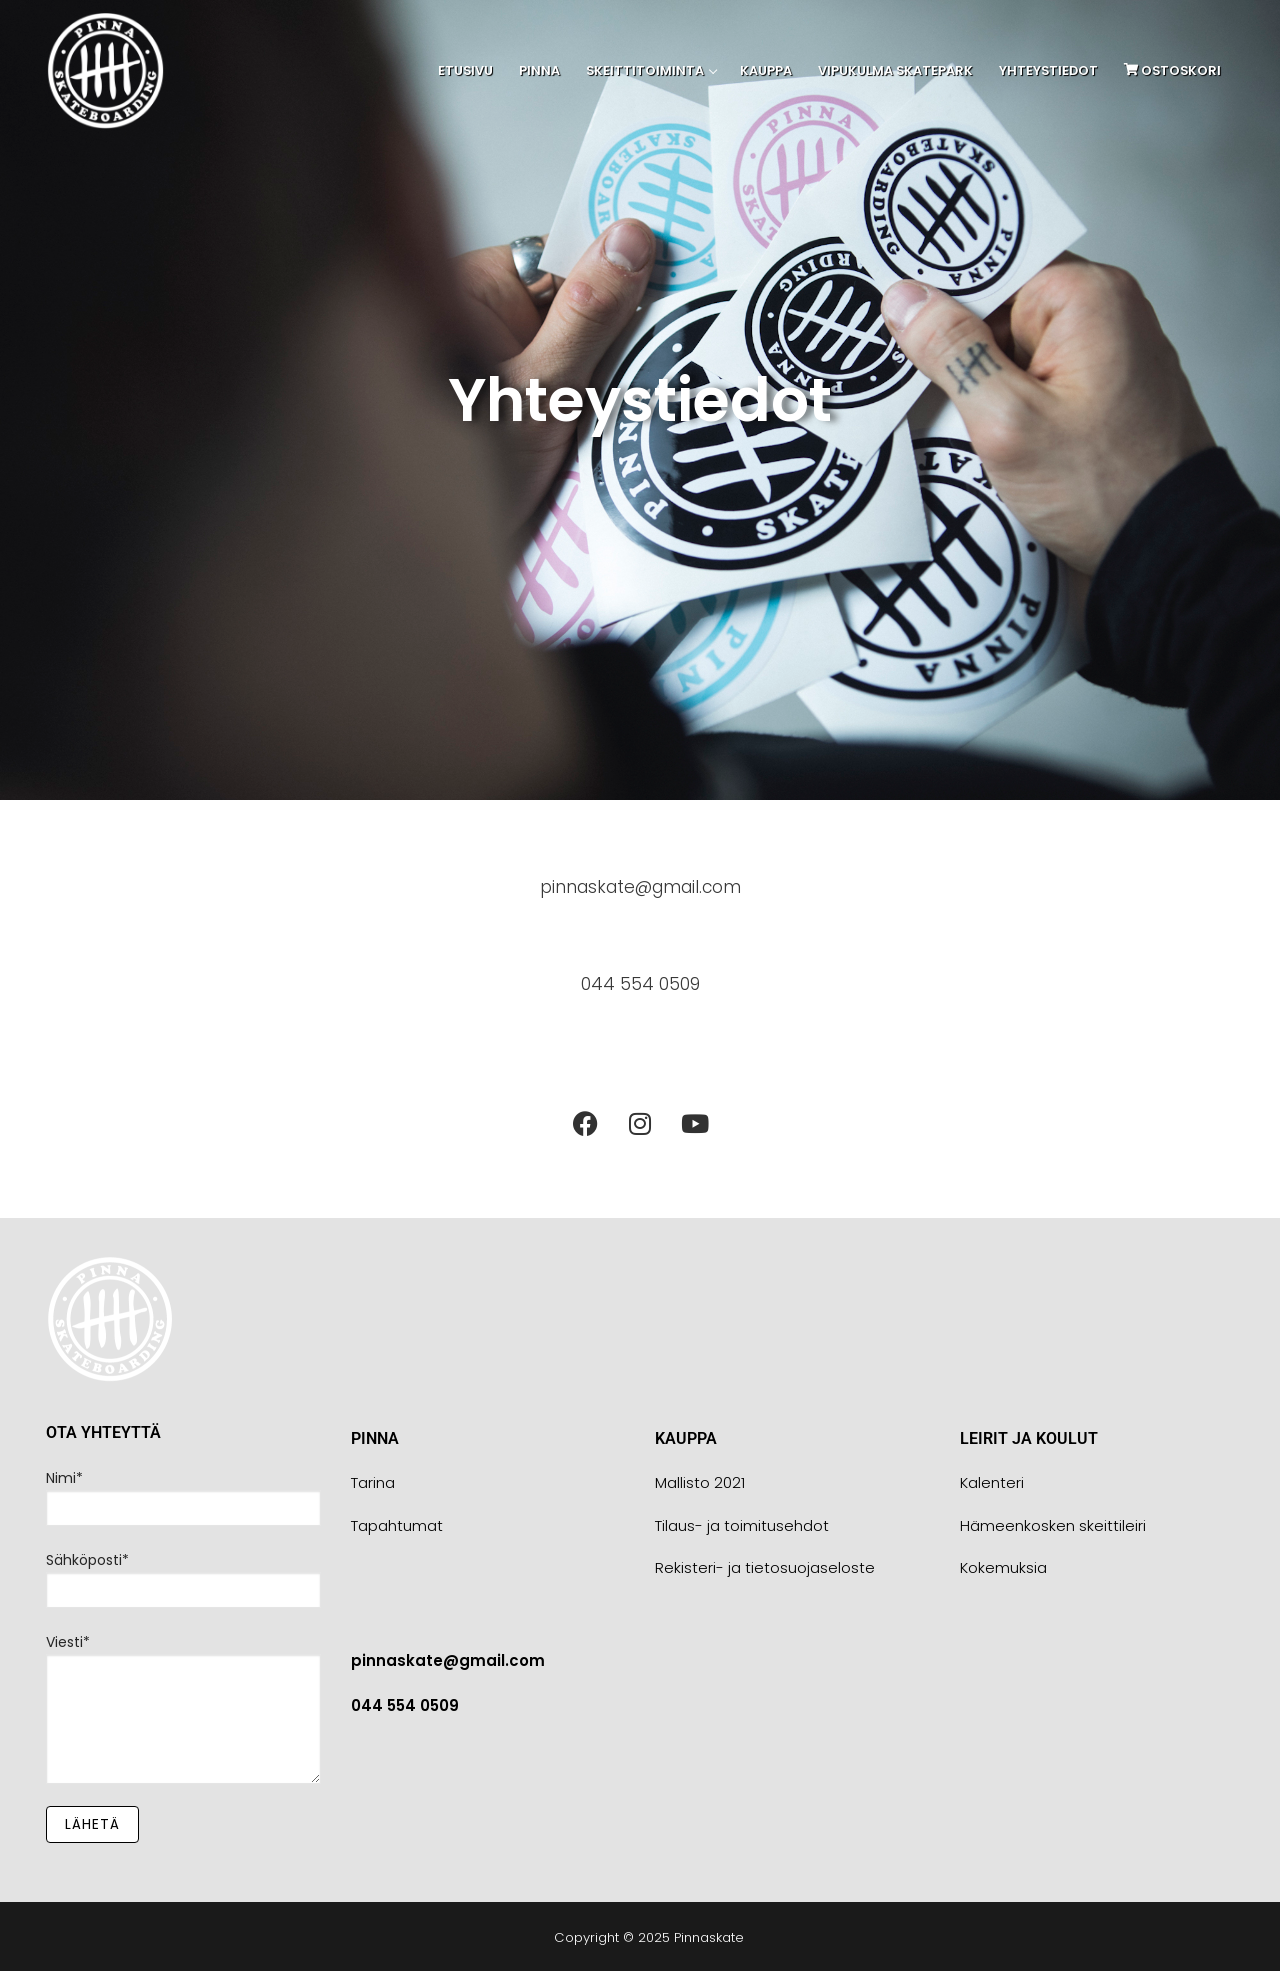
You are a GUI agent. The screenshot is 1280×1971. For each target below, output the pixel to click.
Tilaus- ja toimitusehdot (742, 1525)
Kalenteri (992, 1482)
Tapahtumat (397, 1525)
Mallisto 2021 (700, 1482)
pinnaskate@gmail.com (640, 886)
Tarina (373, 1482)
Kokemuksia (1003, 1567)
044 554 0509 (640, 983)
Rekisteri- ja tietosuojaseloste (765, 1567)
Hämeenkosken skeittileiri (1053, 1525)
